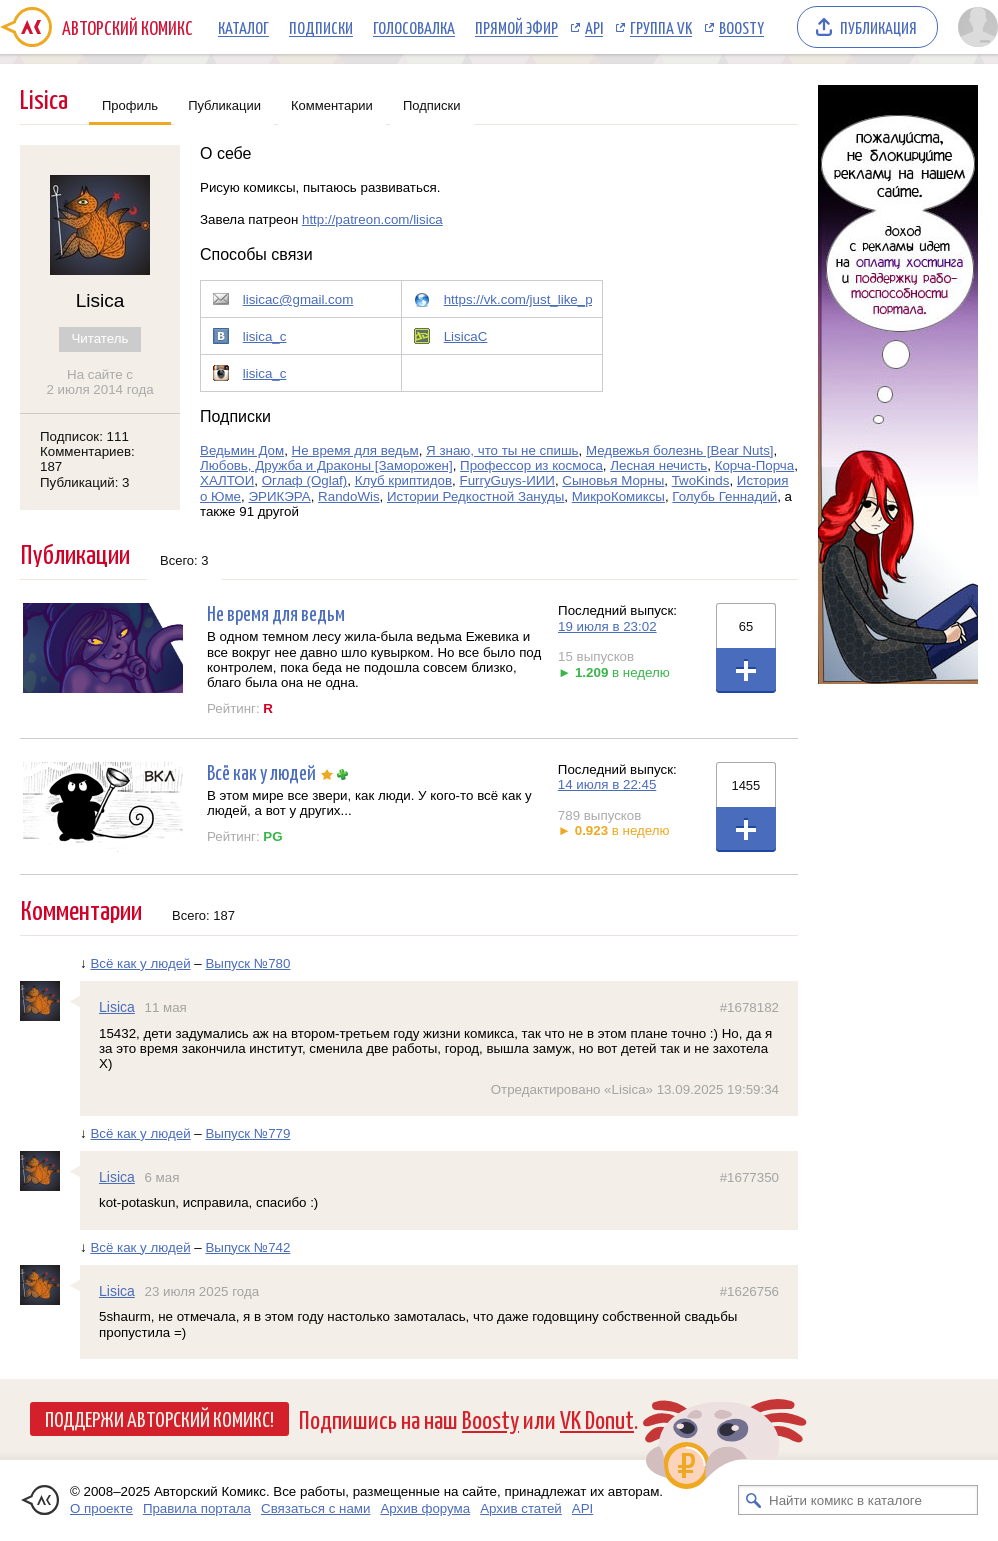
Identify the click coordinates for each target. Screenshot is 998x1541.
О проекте (101, 1508)
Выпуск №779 (247, 1133)
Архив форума (425, 1508)
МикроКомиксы (618, 496)
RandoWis (348, 496)
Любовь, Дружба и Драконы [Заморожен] (326, 465)
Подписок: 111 (84, 436)
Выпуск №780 (247, 963)
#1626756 (749, 1291)
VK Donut (597, 1418)
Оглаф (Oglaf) (305, 480)
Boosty (741, 27)
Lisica (117, 1007)
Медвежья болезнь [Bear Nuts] (680, 450)
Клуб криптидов (403, 480)
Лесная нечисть (658, 465)
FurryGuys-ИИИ (506, 480)
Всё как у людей (261, 771)
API (594, 27)
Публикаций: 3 (85, 482)
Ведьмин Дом (242, 450)
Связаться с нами (315, 1508)
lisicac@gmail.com (298, 299)
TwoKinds (701, 480)
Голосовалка (414, 27)
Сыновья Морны (613, 480)
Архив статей (521, 1508)
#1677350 (749, 1177)
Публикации (224, 105)
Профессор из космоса (531, 465)
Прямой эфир (516, 27)
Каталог (243, 27)
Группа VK (661, 27)
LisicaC (466, 336)
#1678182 (749, 1007)
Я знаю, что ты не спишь (502, 450)
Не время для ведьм (355, 450)
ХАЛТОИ (227, 480)
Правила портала (197, 1508)
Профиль (130, 105)
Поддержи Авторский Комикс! (159, 1418)
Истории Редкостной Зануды (475, 496)
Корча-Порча (755, 465)
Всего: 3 (184, 560)
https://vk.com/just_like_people (535, 299)
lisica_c (265, 336)
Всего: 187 (203, 915)
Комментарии (332, 105)
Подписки (321, 27)
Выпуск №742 (247, 1247)
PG (272, 836)
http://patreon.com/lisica (372, 219)
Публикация (878, 27)
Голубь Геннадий (724, 496)
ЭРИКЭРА (279, 496)
